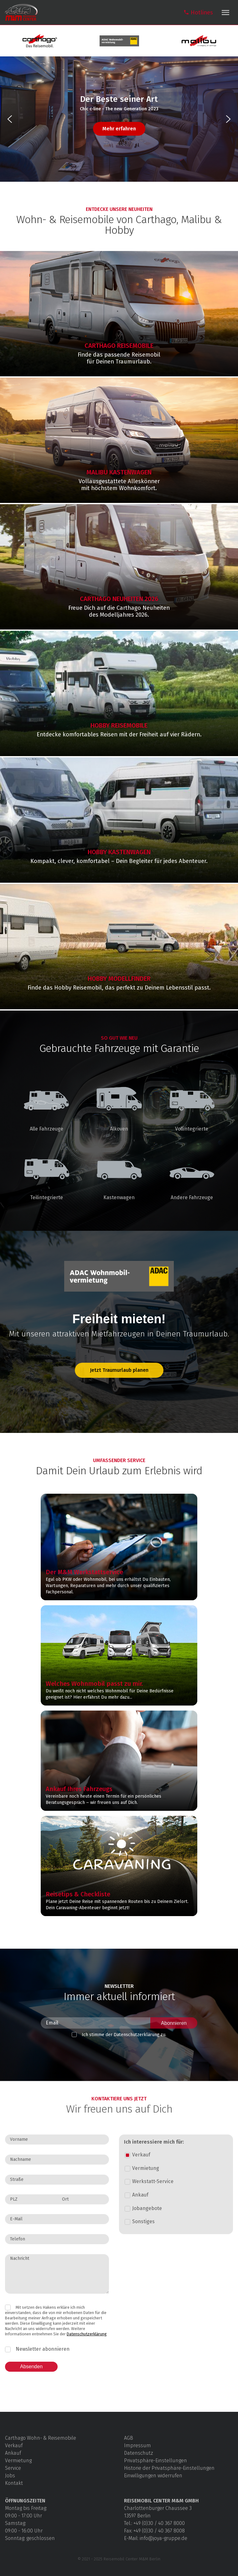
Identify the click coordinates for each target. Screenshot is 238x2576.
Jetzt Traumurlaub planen (119, 1370)
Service (13, 2468)
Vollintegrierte (192, 1103)
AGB (128, 2438)
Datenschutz (138, 2453)
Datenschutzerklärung (87, 2334)
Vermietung (18, 2461)
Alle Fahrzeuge (46, 1103)
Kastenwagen (119, 1171)
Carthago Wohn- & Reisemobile (40, 2438)
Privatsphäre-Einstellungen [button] (155, 2461)
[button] (10, 119)
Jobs (10, 2476)
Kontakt (14, 2483)
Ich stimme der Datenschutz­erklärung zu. (124, 2034)
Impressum (137, 2445)
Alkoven (119, 1103)
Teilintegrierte (46, 1171)
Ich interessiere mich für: (154, 2142)
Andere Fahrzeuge (192, 1171)
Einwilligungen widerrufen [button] (153, 2476)
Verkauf (14, 2445)
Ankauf (13, 2453)
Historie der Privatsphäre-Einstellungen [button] (169, 2468)
